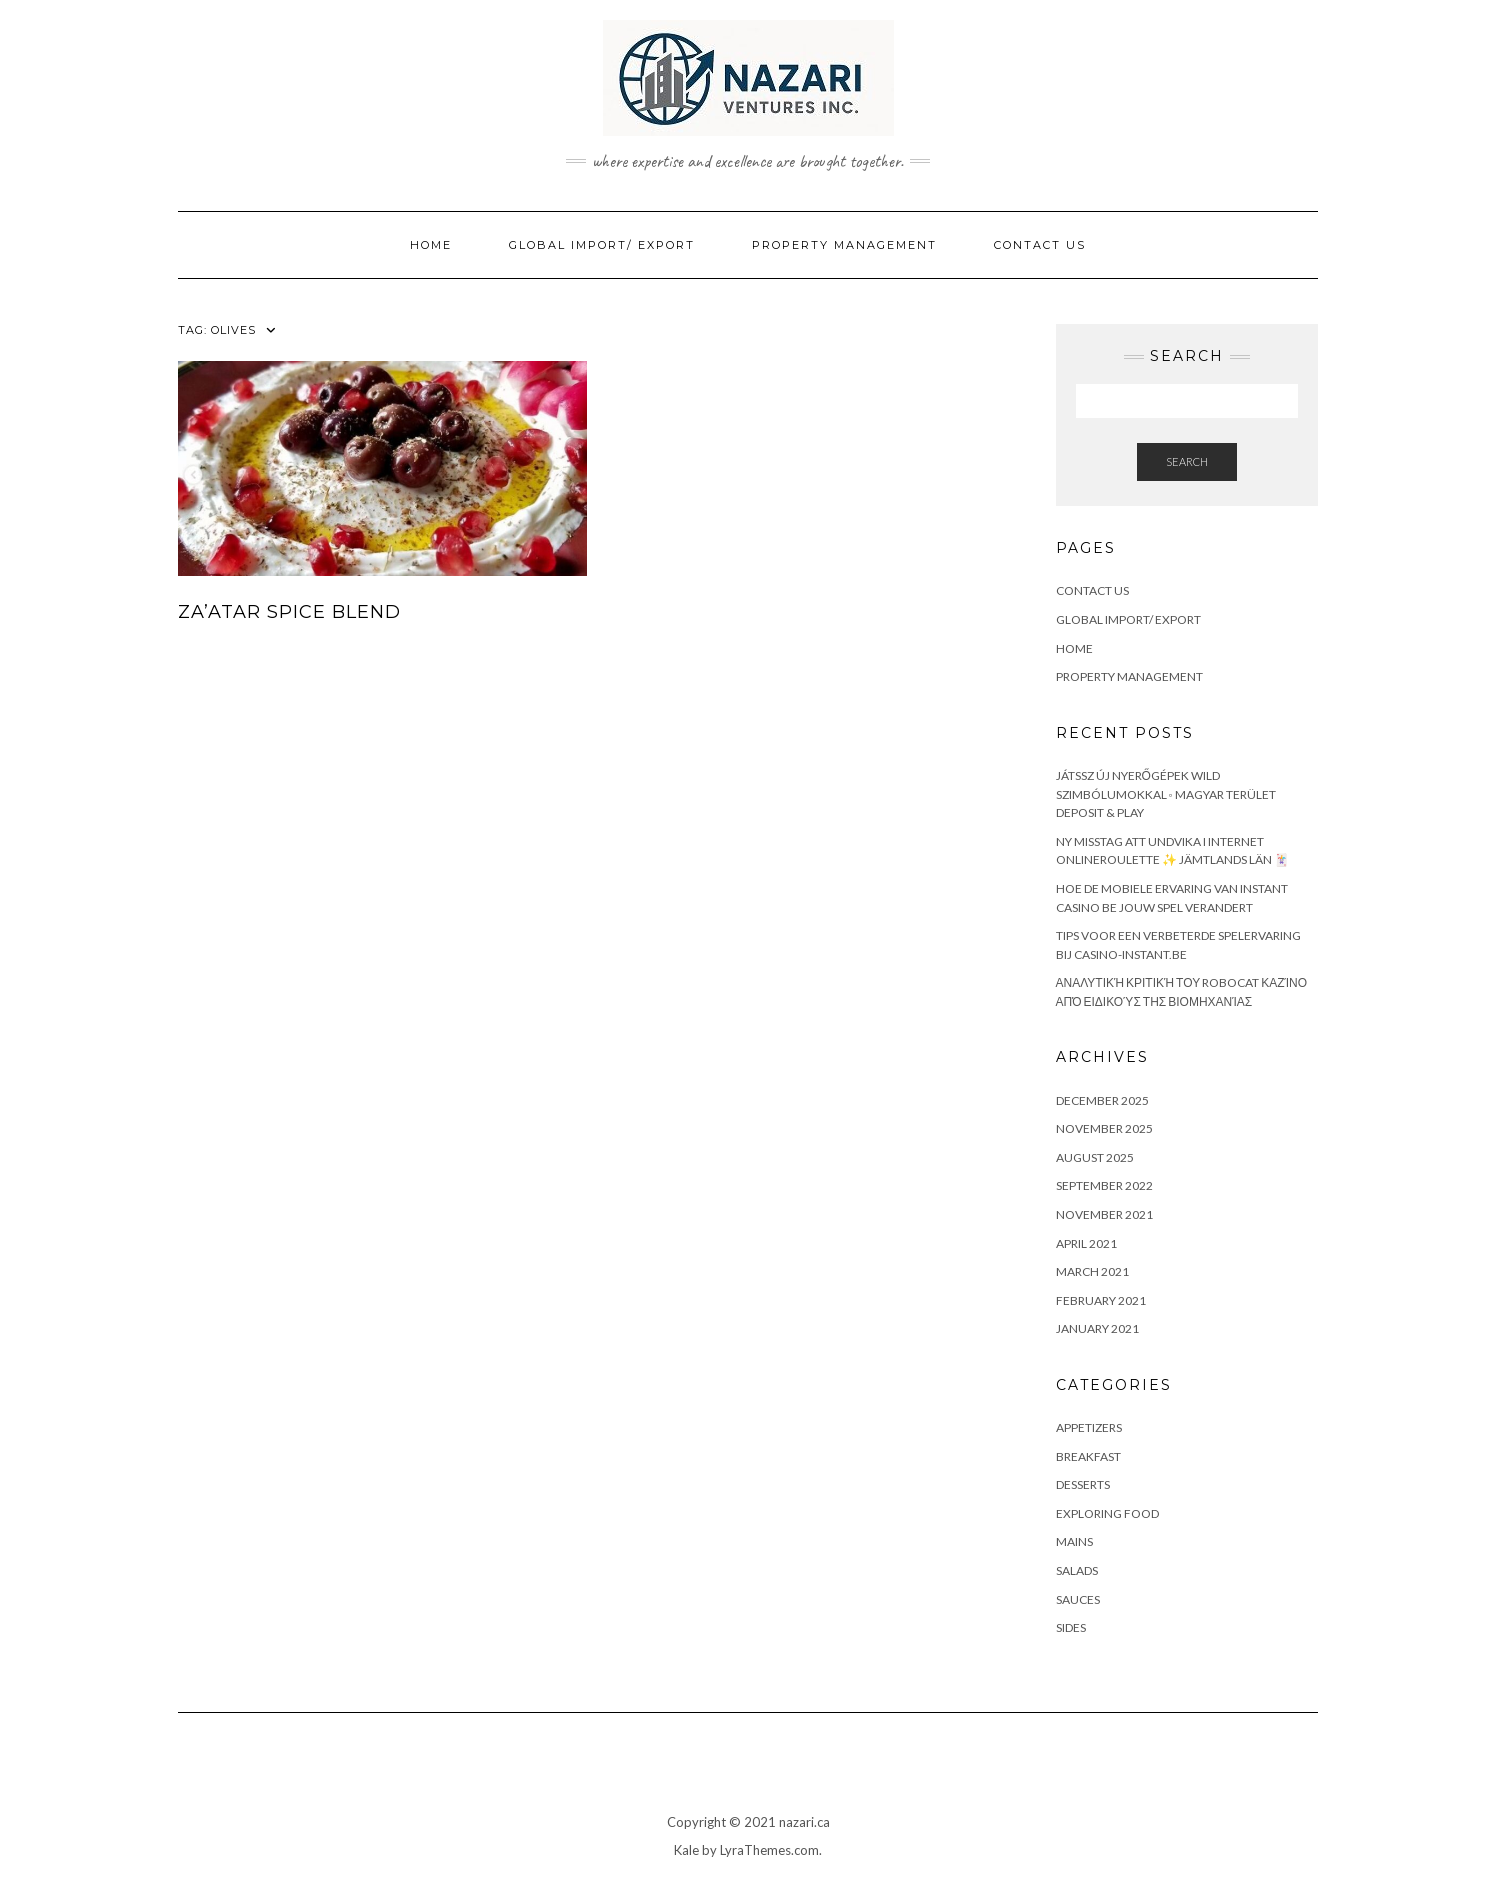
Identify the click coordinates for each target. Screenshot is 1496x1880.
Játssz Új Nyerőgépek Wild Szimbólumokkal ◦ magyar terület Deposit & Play (1166, 794)
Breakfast (1088, 1456)
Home (431, 245)
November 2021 (1104, 1214)
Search (1187, 461)
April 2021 (1086, 1243)
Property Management (844, 245)
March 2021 (1092, 1271)
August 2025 (1095, 1157)
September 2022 (1104, 1185)
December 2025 (1102, 1100)
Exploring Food (1107, 1513)
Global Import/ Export (602, 245)
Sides (1071, 1627)
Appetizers (1089, 1427)
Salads (1077, 1570)
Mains (1074, 1541)
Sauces (1078, 1599)
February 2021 (1101, 1300)
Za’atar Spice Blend (289, 612)
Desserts (1083, 1484)
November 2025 (1104, 1128)
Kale (686, 1850)
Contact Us (1040, 245)
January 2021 (1097, 1328)
